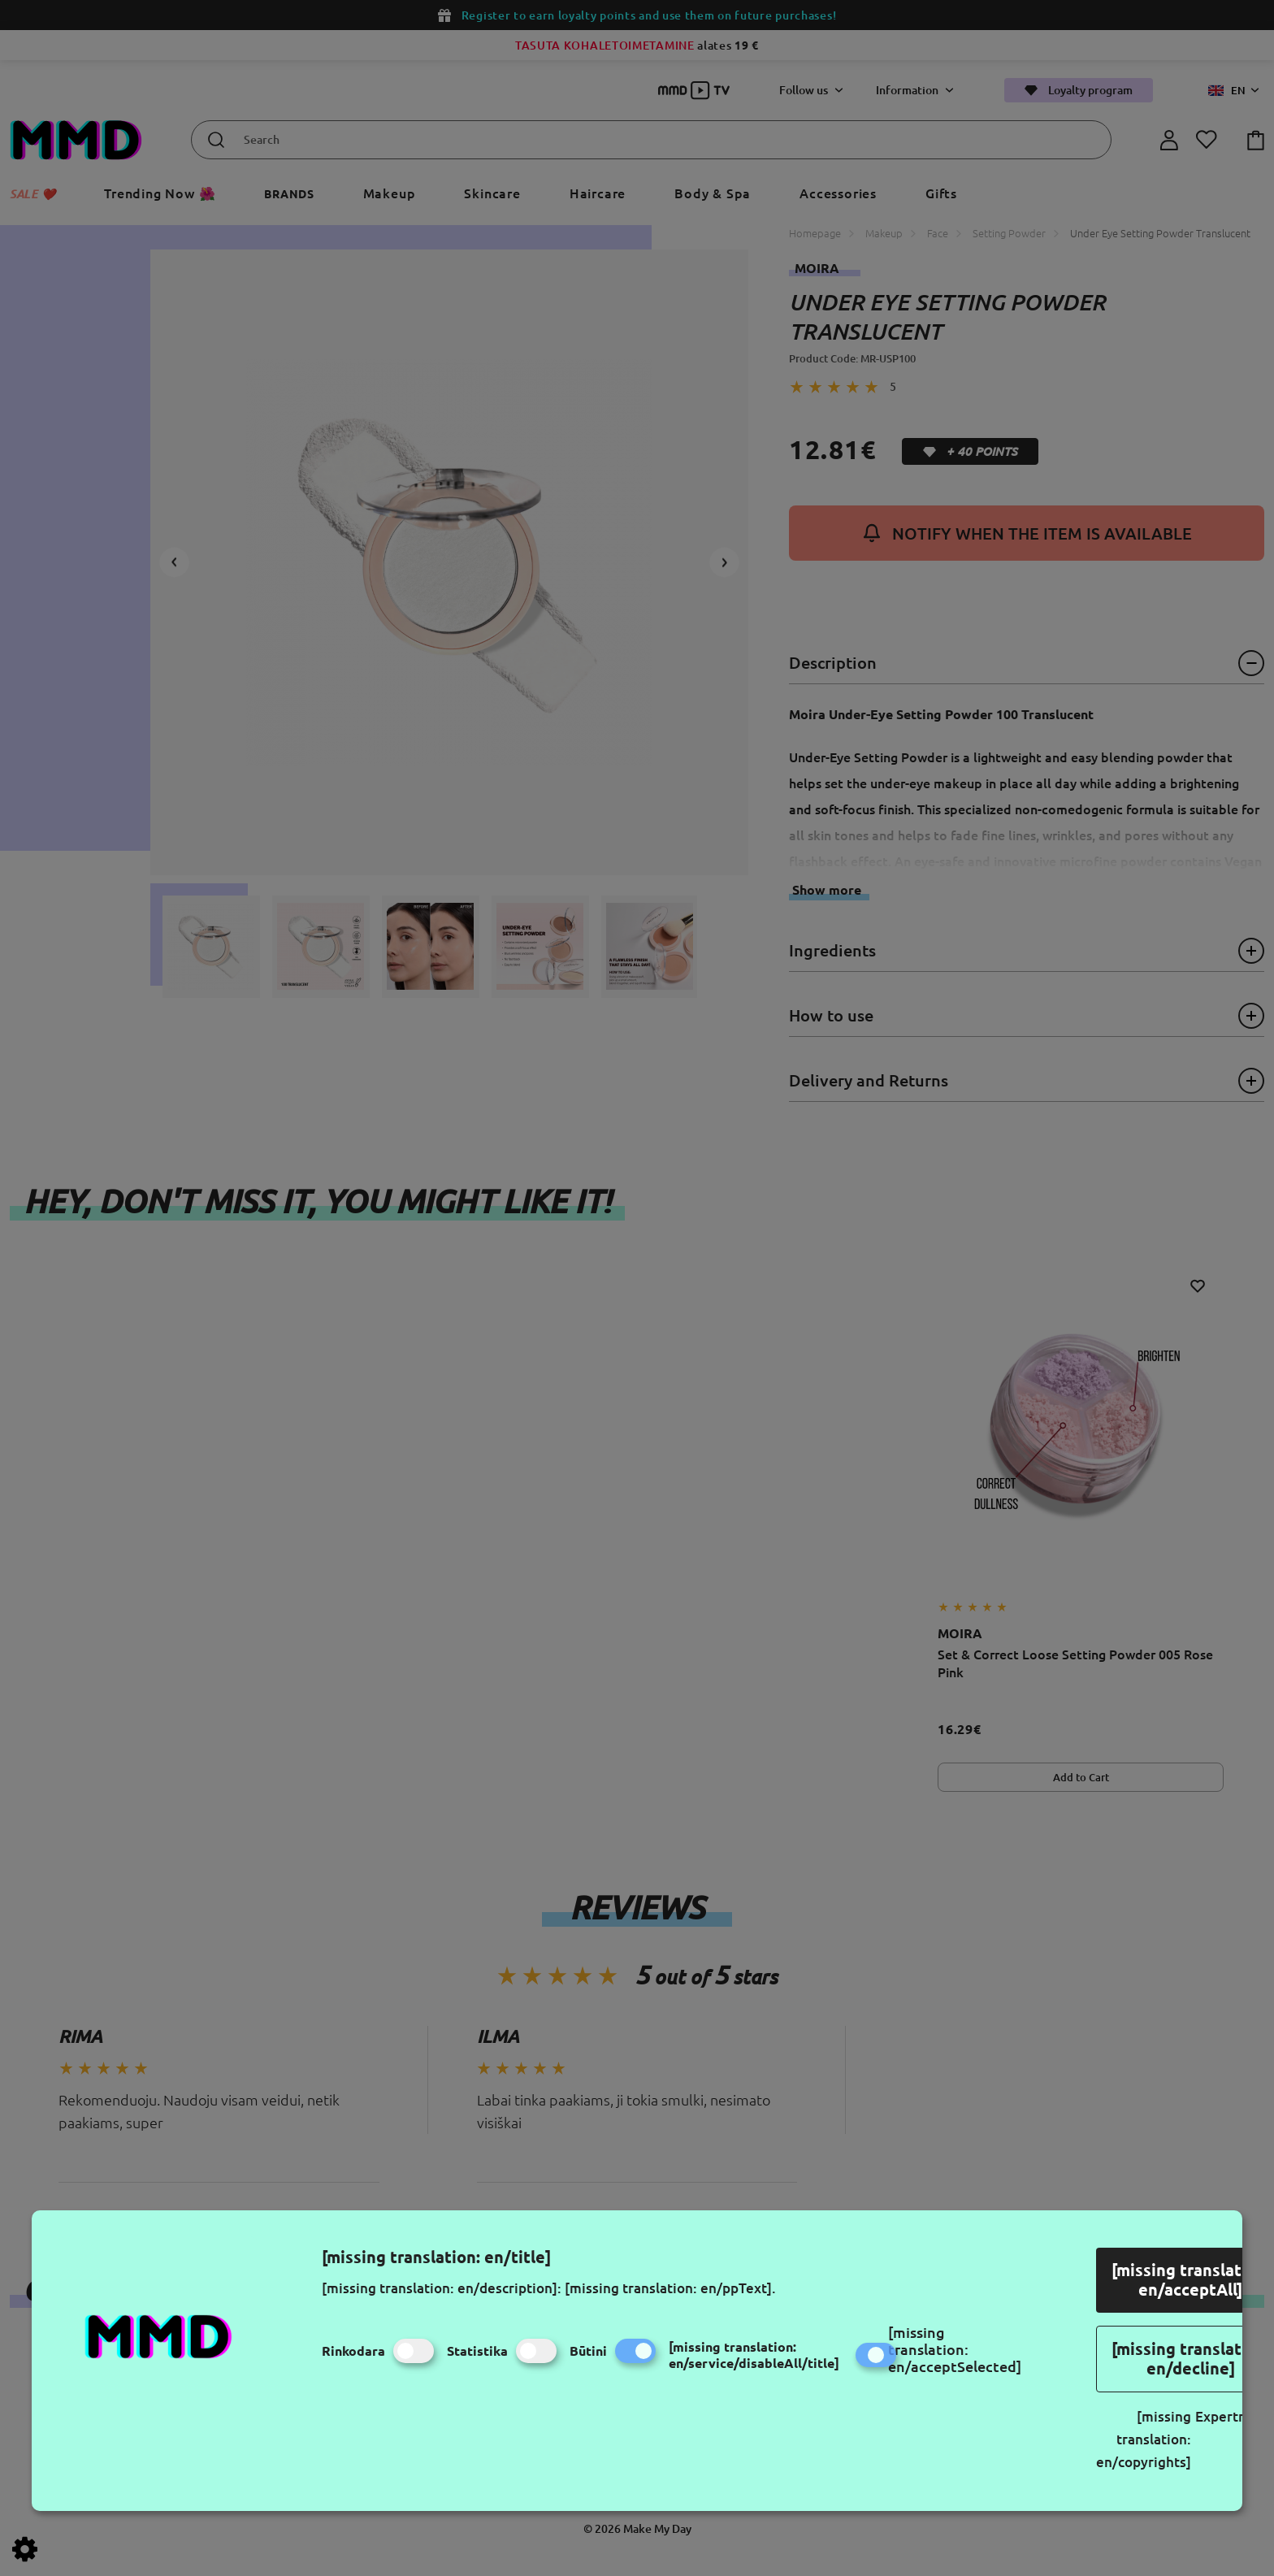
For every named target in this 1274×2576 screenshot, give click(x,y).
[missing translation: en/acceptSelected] (954, 2349)
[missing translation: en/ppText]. (670, 2288)
